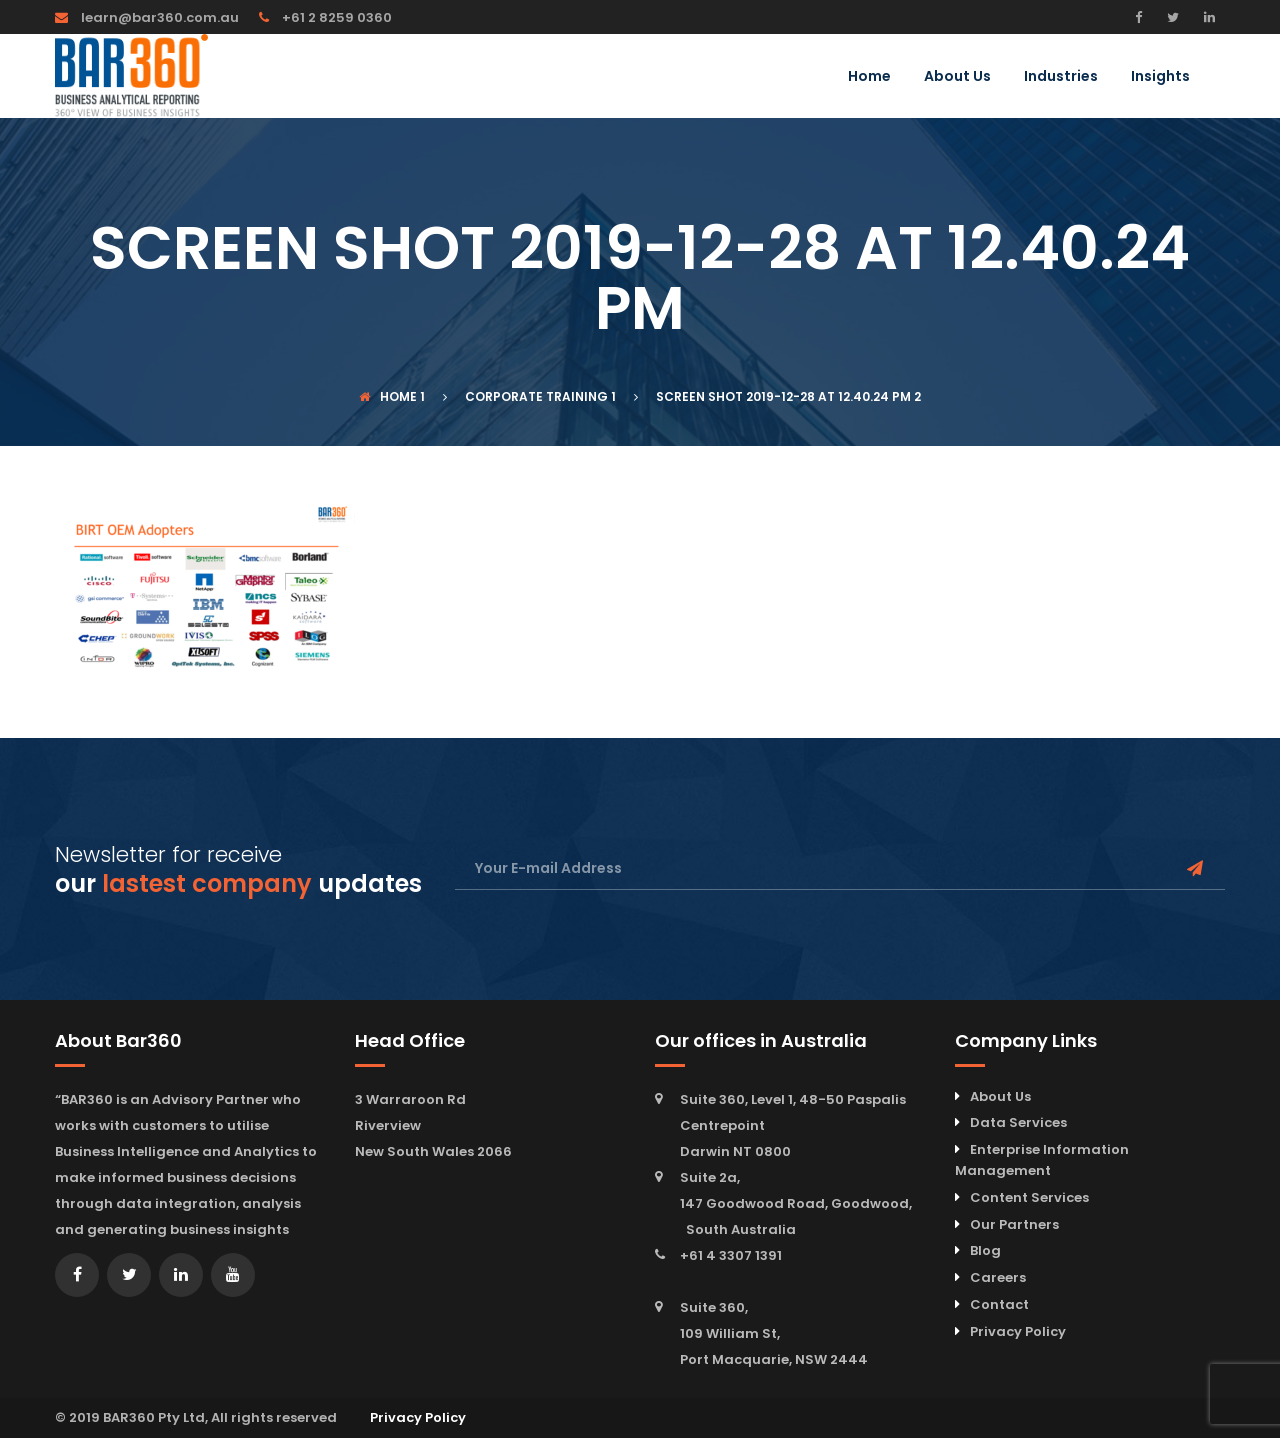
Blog (985, 1250)
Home (869, 77)
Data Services (1018, 1122)
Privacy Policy (1018, 1331)
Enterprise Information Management (1042, 1160)
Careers (998, 1277)
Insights (1160, 77)
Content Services (1029, 1197)
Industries (1061, 77)
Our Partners (1014, 1224)
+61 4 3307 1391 (731, 1255)
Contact (999, 1304)
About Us (957, 77)
